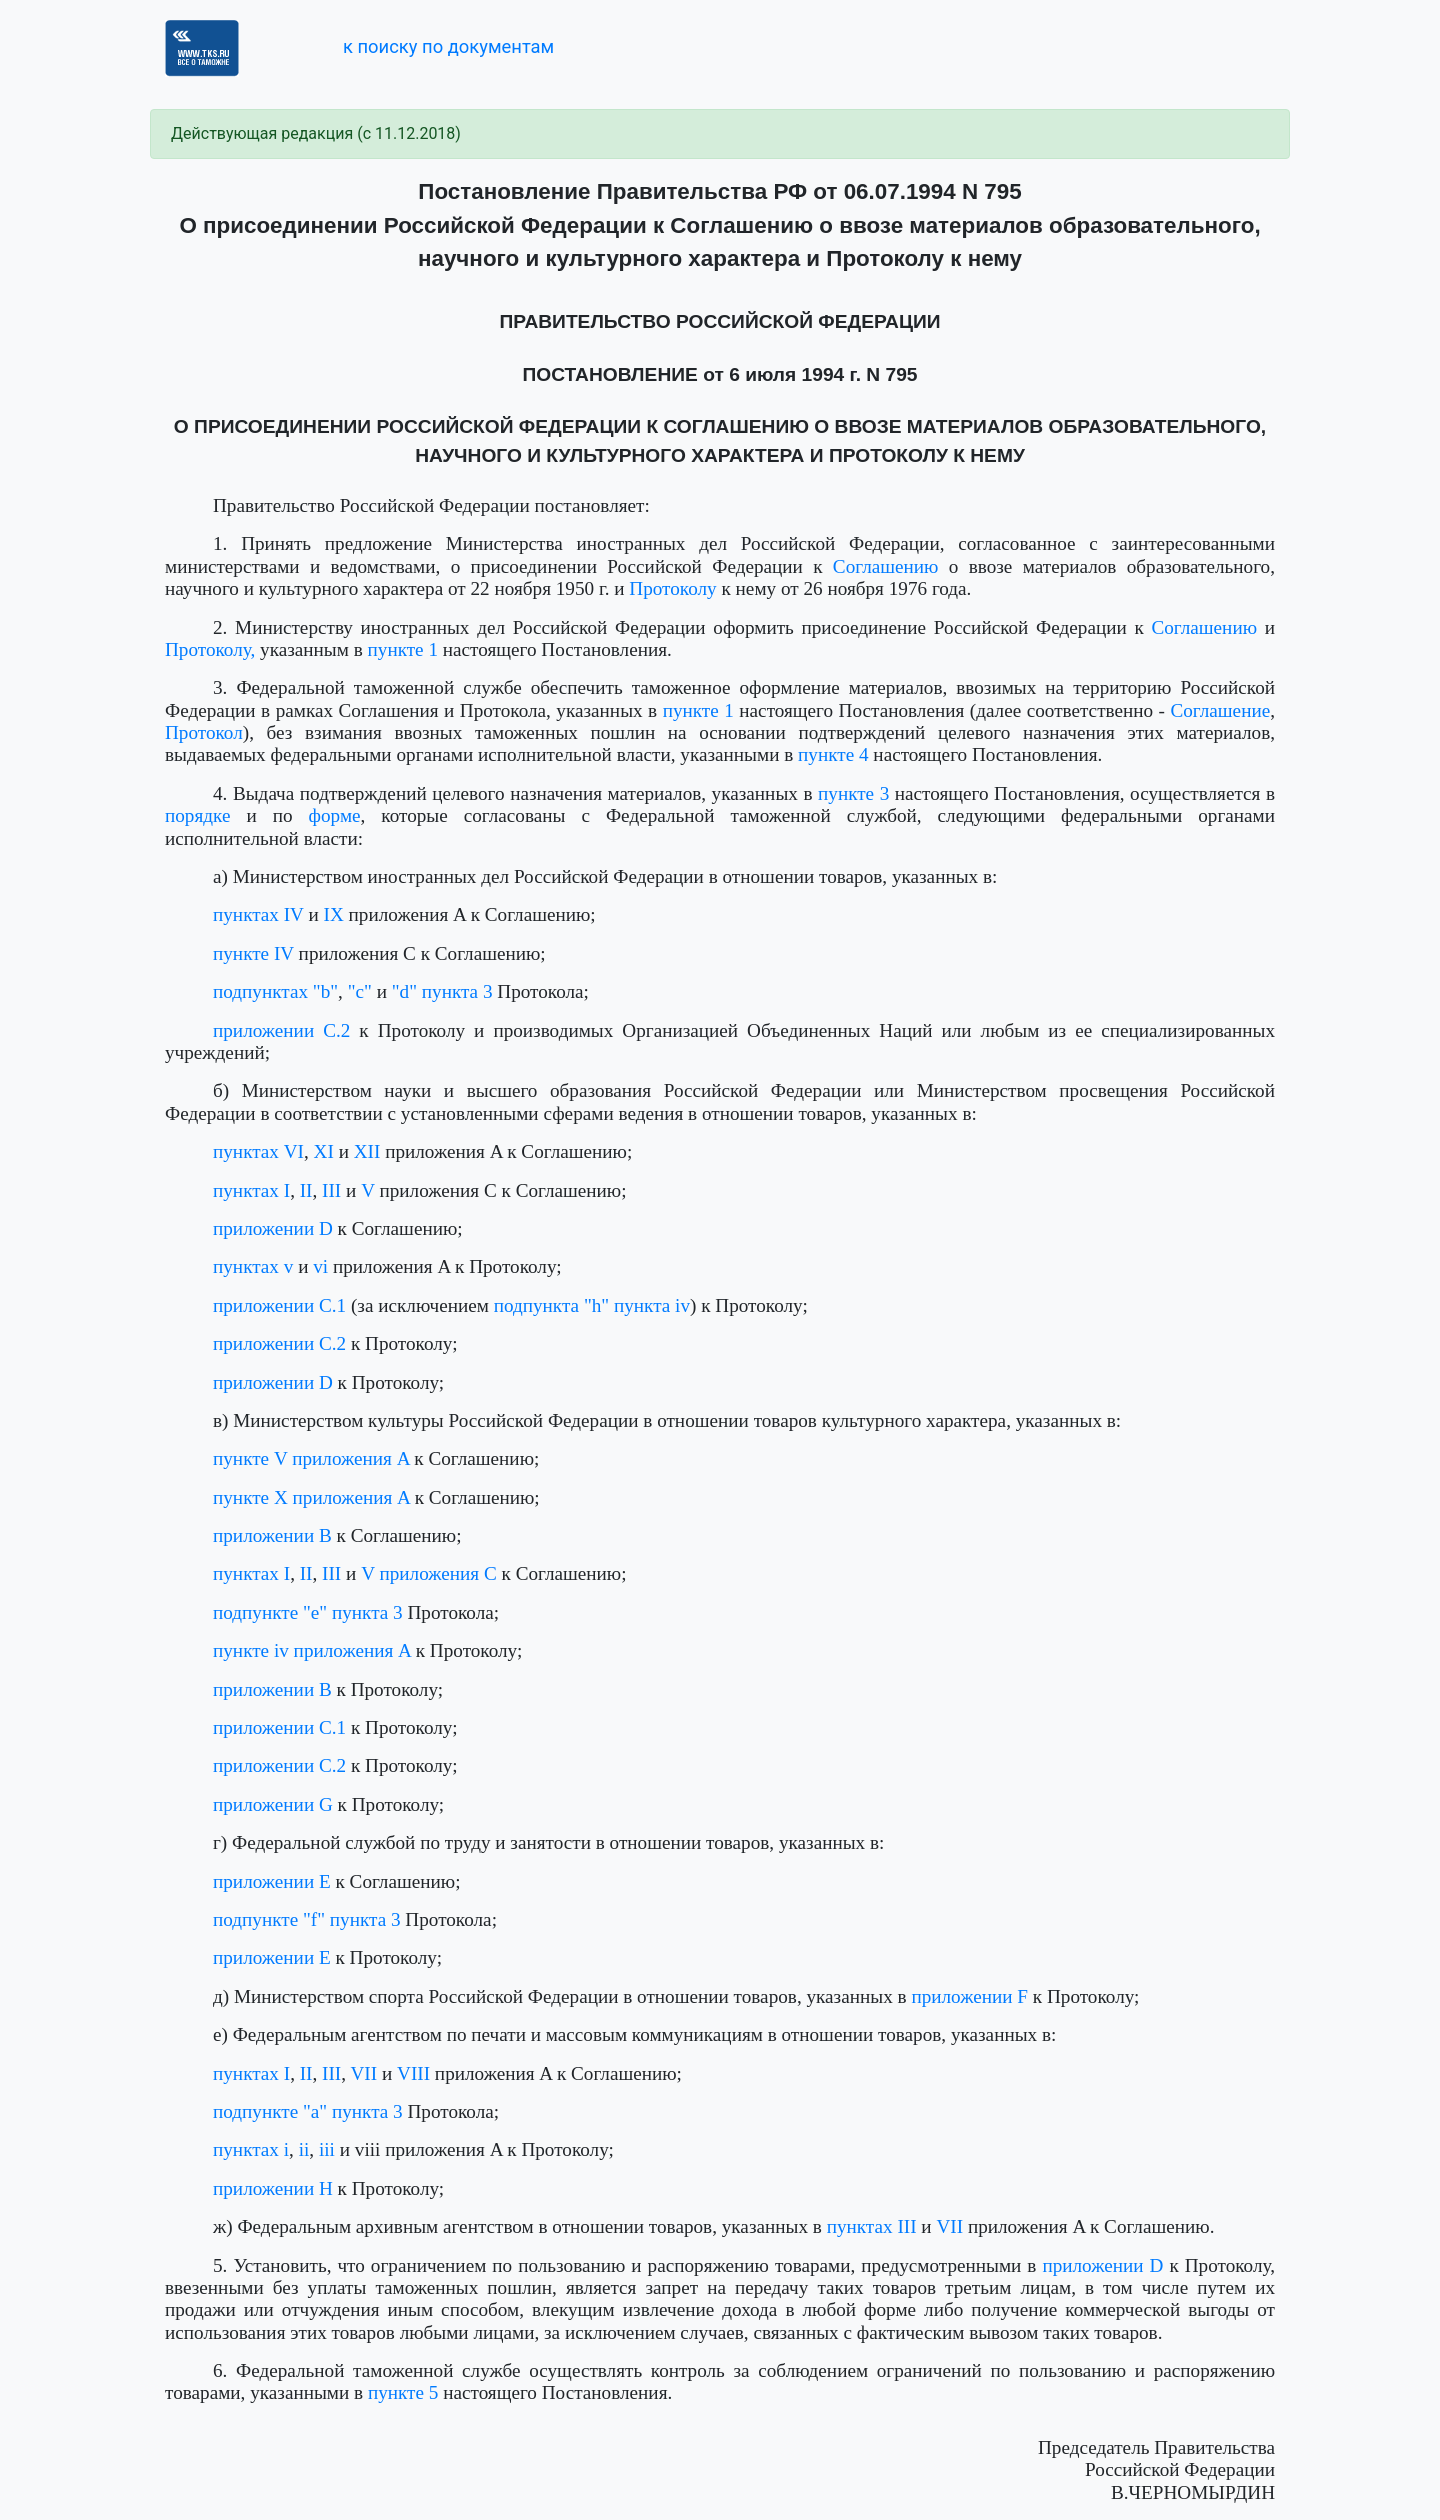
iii (327, 2149)
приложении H (273, 2188)
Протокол (204, 732)
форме (335, 815)
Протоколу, (210, 649)
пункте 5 (403, 2392)
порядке (197, 815)
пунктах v (253, 1266)
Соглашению (886, 566)
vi (320, 1266)
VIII (413, 2073)
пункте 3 (853, 793)
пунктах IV (258, 914)
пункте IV (253, 953)
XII (367, 1151)
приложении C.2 (281, 1030)
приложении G (273, 1804)
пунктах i (251, 2149)
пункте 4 (833, 754)
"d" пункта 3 (442, 991)
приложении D (273, 1228)
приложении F (969, 1996)
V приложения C (429, 1573)
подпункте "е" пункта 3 (308, 1612)
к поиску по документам (448, 46)
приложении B (272, 1535)
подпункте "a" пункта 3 (308, 2111)
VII (364, 2073)
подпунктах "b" (275, 991)
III (331, 1190)
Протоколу (672, 588)
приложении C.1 (279, 1305)
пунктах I (251, 1190)
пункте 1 (403, 649)
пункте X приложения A (311, 1497)
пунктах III (872, 2226)
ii (304, 2149)
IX (334, 914)
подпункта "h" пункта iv (592, 1305)
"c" (360, 991)
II (306, 1190)
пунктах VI (258, 1151)
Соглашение (1220, 710)
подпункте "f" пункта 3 (307, 1919)
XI (324, 1151)
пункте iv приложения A (312, 1650)
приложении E (272, 1881)
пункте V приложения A (311, 1458)
